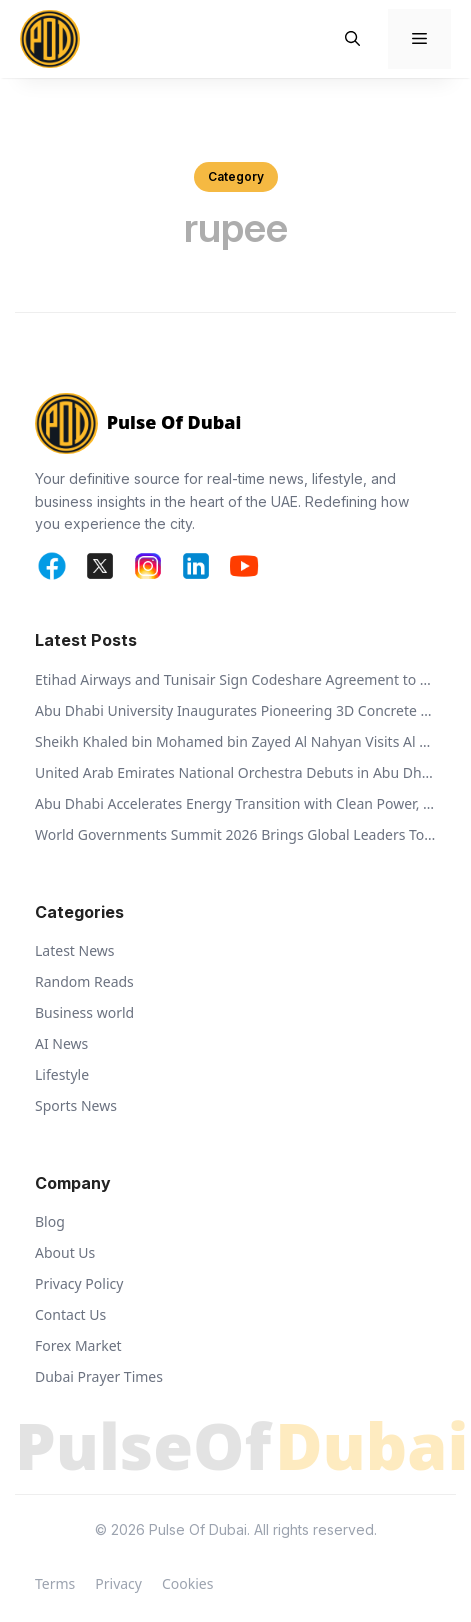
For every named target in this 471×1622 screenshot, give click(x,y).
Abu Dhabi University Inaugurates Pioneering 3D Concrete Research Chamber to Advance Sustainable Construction (235, 710)
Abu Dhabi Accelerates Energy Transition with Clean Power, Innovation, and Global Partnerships (235, 803)
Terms (55, 1583)
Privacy (118, 1583)
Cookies (187, 1583)
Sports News (76, 1105)
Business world (84, 1012)
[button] (352, 39)
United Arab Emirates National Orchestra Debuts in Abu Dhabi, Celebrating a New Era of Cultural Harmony (235, 772)
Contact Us (70, 1314)
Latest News (75, 950)
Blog (50, 1221)
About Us (65, 1252)
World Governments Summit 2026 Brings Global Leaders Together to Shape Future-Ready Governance (235, 834)
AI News (61, 1043)
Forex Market (78, 1345)
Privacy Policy (79, 1283)
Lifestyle (62, 1074)
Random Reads (84, 981)
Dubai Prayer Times (99, 1376)
